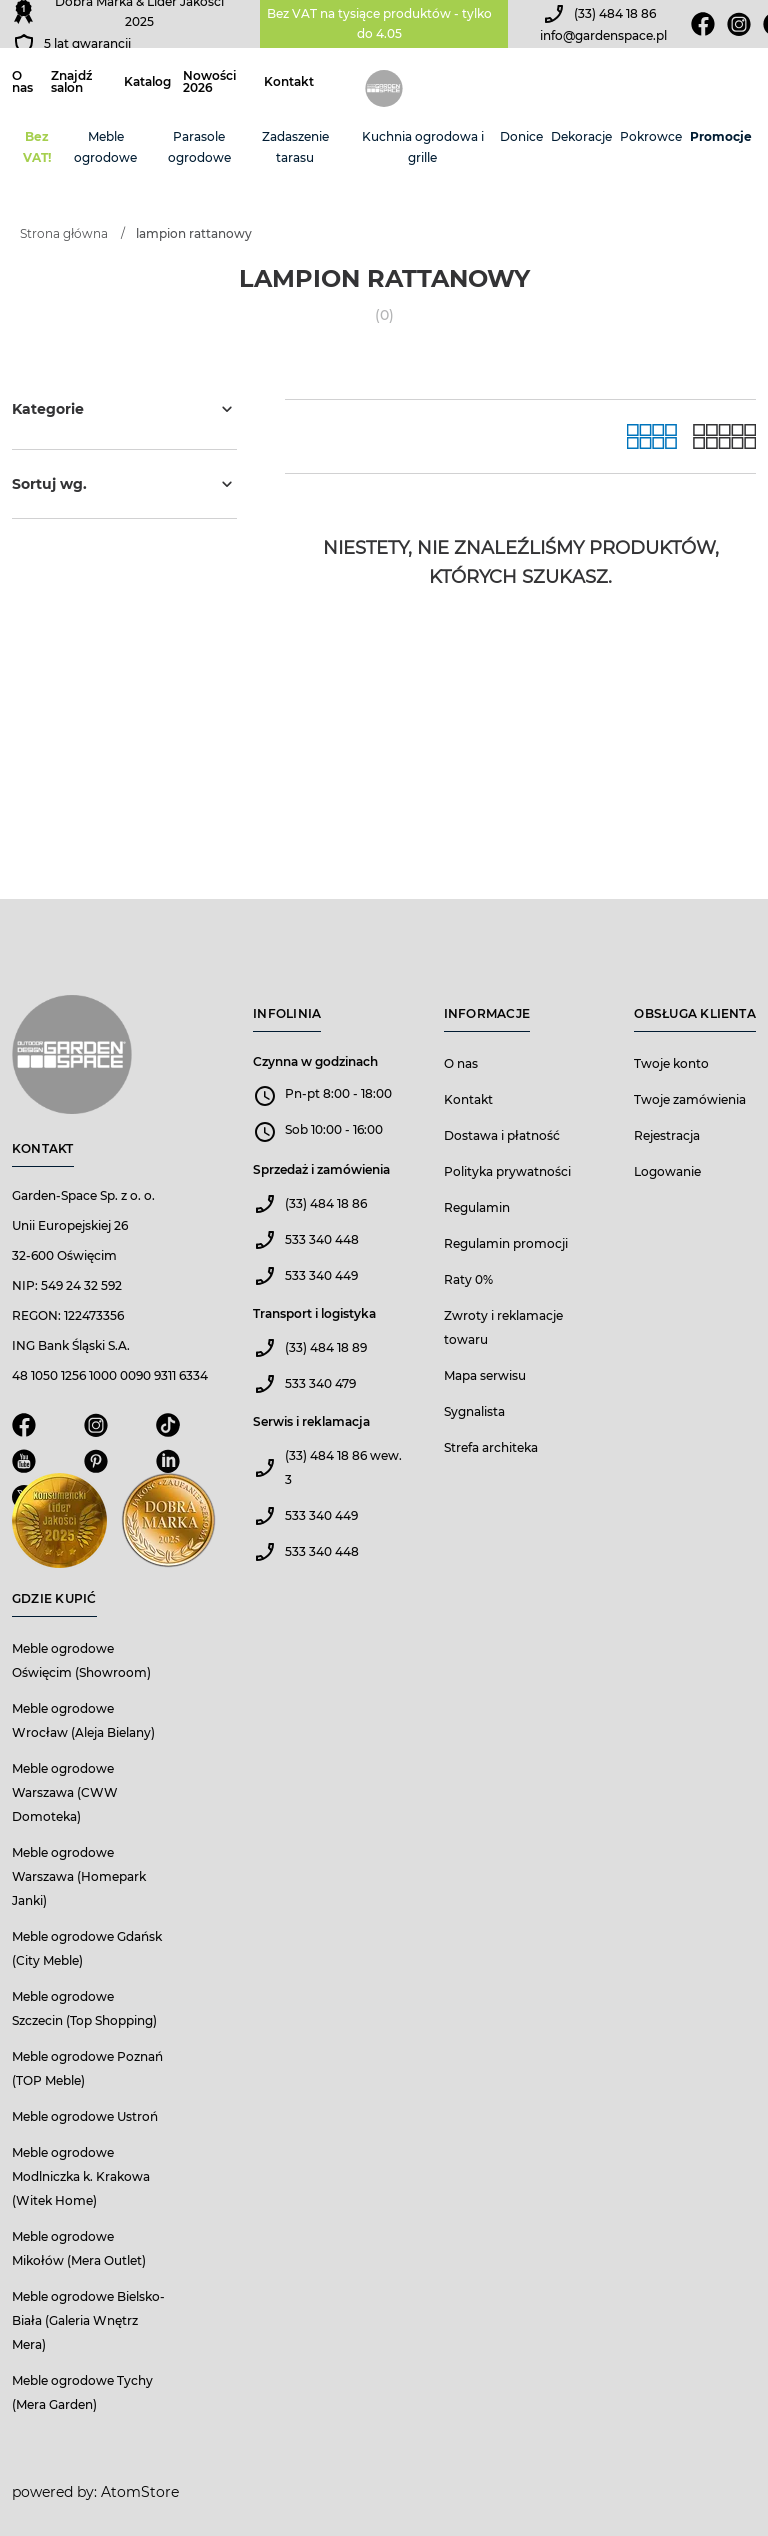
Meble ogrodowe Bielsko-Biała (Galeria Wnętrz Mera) (88, 2320)
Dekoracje (581, 136)
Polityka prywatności (507, 1171)
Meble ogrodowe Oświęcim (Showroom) (81, 1660)
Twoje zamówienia (690, 1099)
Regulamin (477, 1207)
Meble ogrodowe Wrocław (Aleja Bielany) (83, 1720)
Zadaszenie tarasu (295, 147)
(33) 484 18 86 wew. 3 (343, 1467)
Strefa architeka (491, 1447)
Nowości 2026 (209, 82)
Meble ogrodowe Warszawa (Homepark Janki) (79, 1876)
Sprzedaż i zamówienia (321, 1169)
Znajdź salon (71, 82)
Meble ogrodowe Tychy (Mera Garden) (82, 2392)
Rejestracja (667, 1135)
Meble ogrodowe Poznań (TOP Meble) (87, 2068)
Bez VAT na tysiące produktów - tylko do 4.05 (379, 23)
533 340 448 (322, 1239)
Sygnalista (474, 1411)
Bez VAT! (37, 147)
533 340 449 (321, 1275)
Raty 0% (468, 1279)
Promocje (721, 136)
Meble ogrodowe (105, 147)
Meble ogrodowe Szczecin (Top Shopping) (84, 2008)
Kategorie (124, 409)
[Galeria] (652, 436)
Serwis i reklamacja (311, 1421)
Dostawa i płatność (502, 1135)
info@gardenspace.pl (603, 35)
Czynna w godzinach (315, 1061)
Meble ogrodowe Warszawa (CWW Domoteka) (65, 1792)
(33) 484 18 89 (326, 1347)
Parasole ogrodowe (199, 147)
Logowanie (667, 1171)
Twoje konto (671, 1063)
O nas (22, 82)
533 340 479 (320, 1383)
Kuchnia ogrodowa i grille (423, 147)
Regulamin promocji (506, 1243)
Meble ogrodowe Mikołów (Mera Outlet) (79, 2248)
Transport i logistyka (314, 1313)
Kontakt (289, 82)
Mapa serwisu (485, 1375)
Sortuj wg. (124, 484)
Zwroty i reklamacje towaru (503, 1327)
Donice (521, 136)
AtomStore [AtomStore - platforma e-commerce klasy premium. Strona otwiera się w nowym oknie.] (140, 2492)
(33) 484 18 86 (615, 13)
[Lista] (724, 436)
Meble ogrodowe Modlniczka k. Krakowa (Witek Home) (81, 2176)
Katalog (147, 82)
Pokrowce (651, 136)
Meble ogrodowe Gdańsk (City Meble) (87, 1948)
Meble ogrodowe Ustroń (85, 2116)
